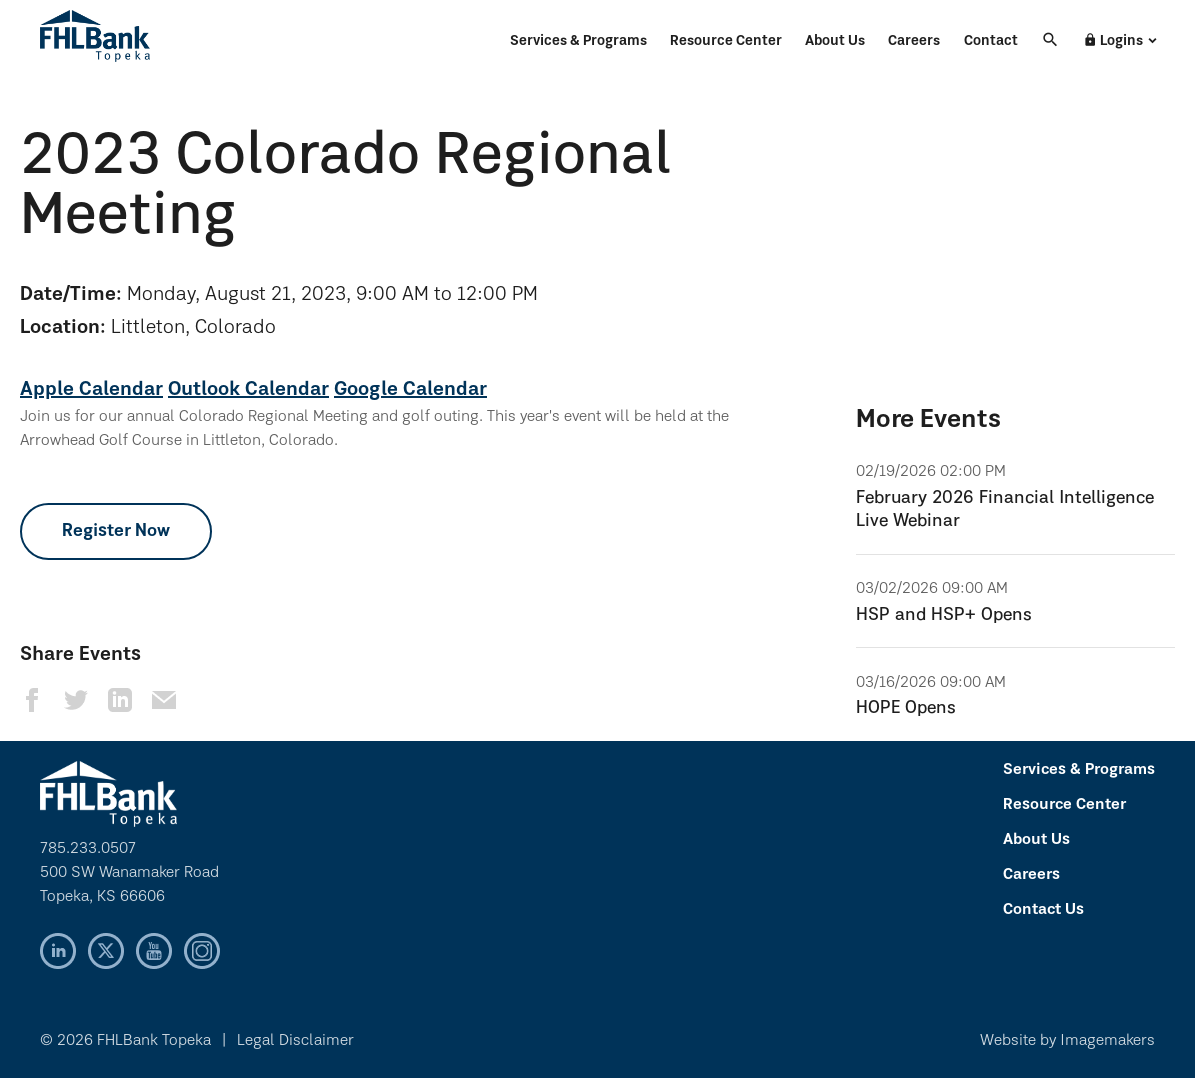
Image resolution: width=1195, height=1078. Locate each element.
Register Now (116, 531)
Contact (991, 41)
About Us (835, 41)
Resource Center (726, 41)
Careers (914, 41)
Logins (1113, 41)
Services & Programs (578, 41)
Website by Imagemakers (1067, 1041)
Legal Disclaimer (295, 1041)
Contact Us (1043, 910)
